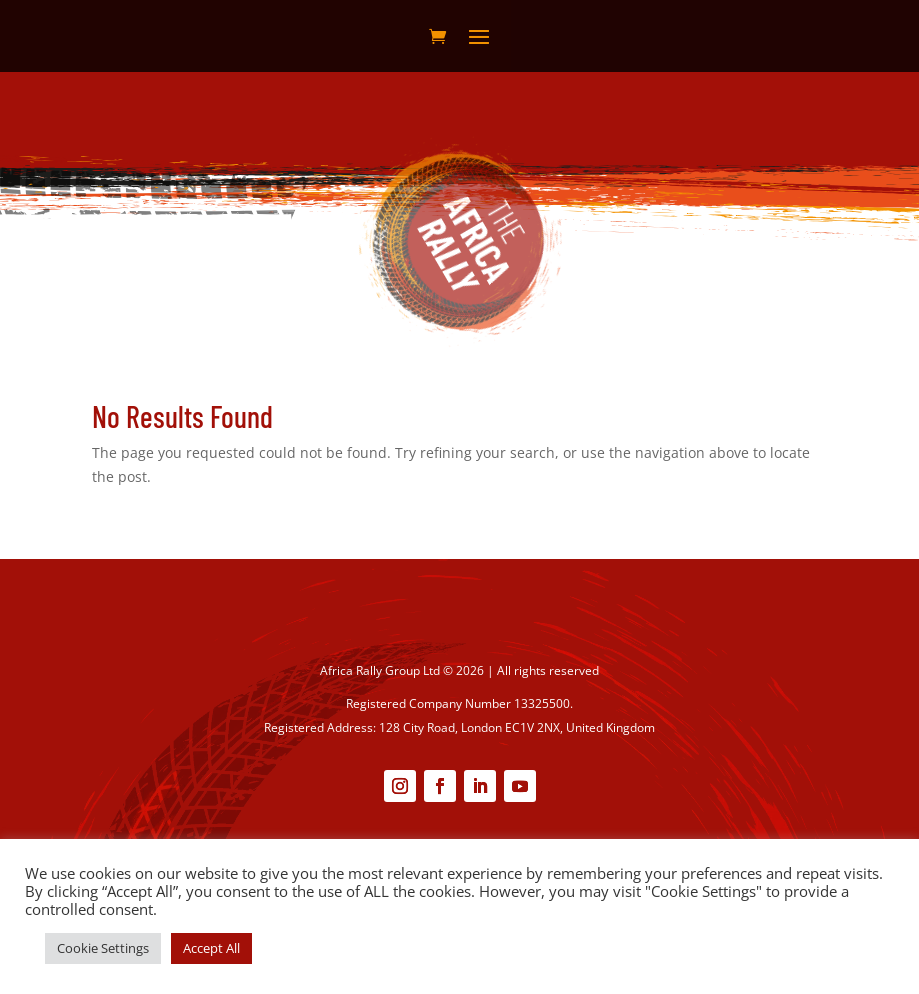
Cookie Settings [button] (103, 948)
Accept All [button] (211, 948)
